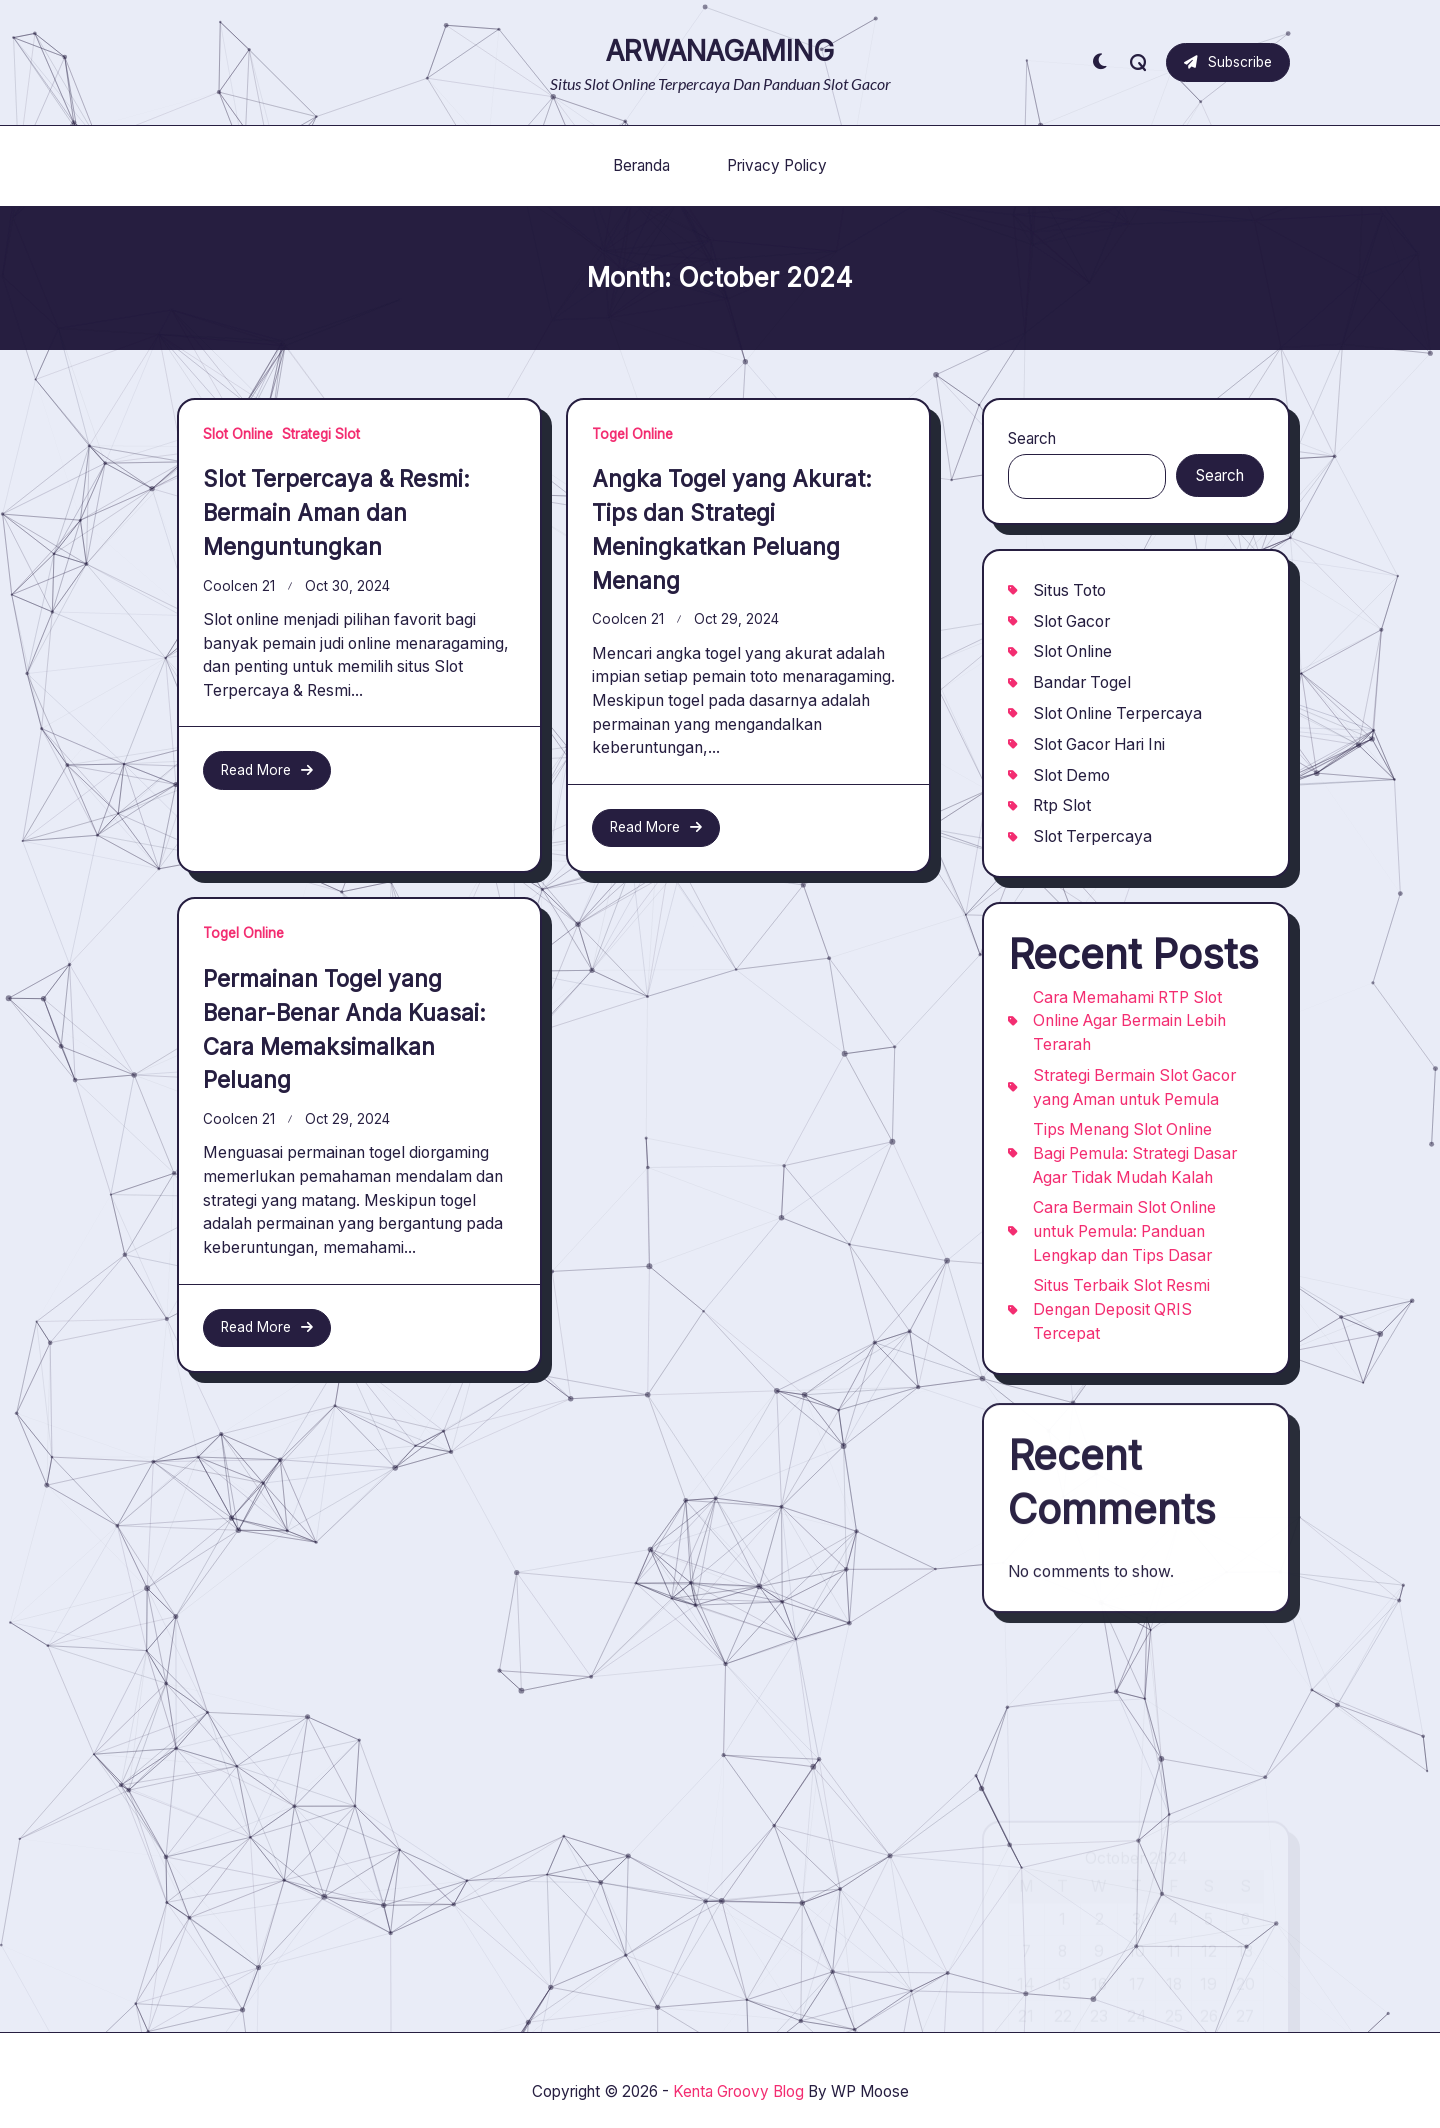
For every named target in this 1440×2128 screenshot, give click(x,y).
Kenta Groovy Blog (738, 2091)
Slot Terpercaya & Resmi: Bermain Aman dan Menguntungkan (336, 512)
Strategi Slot (321, 434)
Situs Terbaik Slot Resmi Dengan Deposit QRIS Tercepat (1121, 1320)
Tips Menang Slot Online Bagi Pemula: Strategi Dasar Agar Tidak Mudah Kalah (1135, 1164)
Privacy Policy (777, 165)
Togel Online (632, 434)
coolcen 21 (239, 586)
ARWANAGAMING (720, 51)
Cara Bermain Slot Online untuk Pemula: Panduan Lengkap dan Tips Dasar (1124, 1242)
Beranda (641, 165)
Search (1032, 438)
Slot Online (238, 434)
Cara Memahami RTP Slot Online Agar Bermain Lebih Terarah (1129, 1031)
